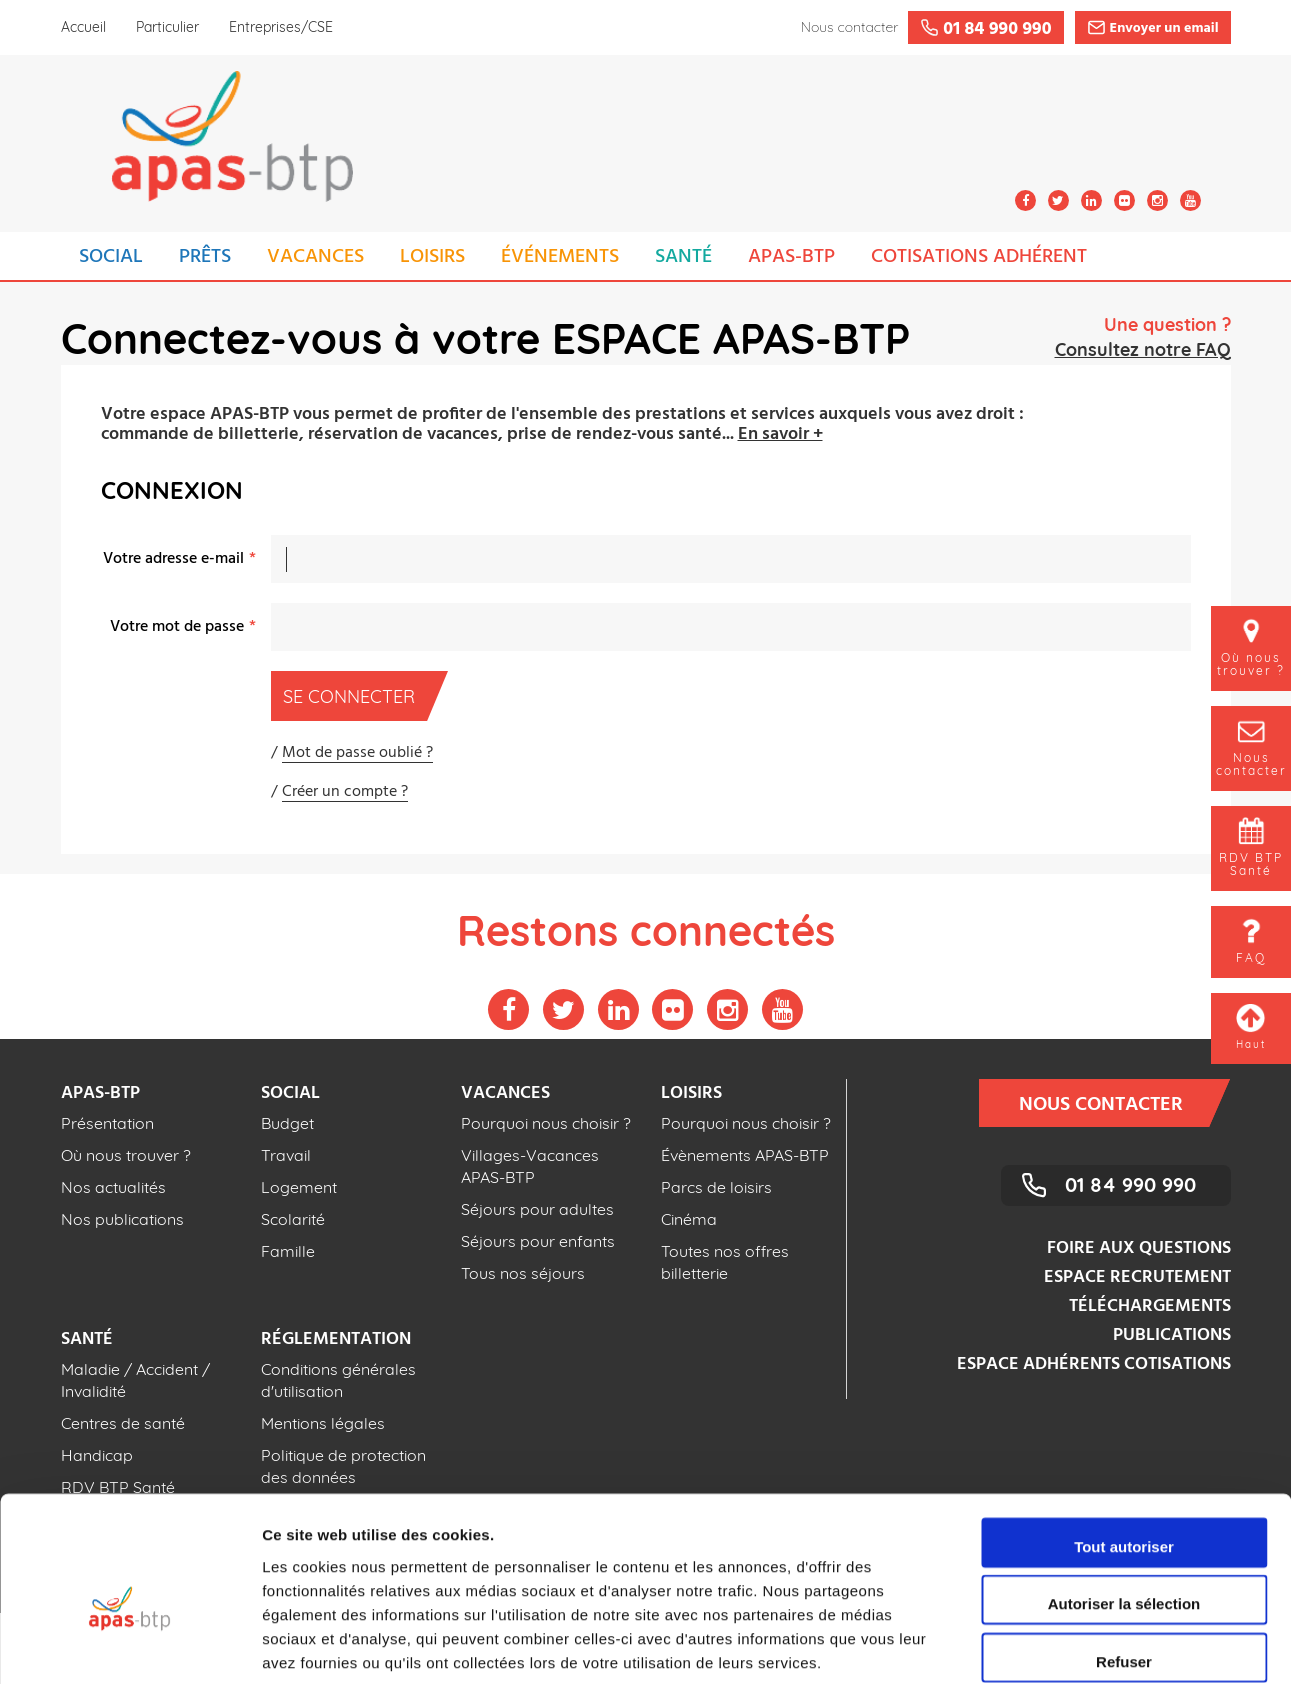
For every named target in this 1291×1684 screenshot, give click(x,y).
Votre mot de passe (177, 627)
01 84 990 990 (1130, 1184)
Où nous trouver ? (126, 1155)
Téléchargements (1150, 1306)
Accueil (83, 27)
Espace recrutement (1137, 1277)
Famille (288, 1251)
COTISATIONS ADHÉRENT (979, 257)
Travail (286, 1155)
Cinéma (689, 1219)
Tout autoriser (1124, 1445)
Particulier (167, 27)
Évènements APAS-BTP (745, 1155)
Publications (1172, 1335)
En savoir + (780, 434)
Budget (287, 1123)
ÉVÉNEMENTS (560, 257)
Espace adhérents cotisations (1094, 1364)
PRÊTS (205, 257)
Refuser (1124, 1560)
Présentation (107, 1123)
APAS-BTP (791, 257)
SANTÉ (683, 257)
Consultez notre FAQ (1143, 349)
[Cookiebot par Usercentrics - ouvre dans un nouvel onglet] (129, 1645)
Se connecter (355, 696)
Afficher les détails (1101, 1644)
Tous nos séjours (523, 1273)
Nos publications (122, 1219)
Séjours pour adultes (537, 1209)
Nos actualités (113, 1187)
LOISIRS (432, 257)
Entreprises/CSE (281, 27)
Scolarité (293, 1219)
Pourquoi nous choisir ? (546, 1123)
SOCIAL (111, 257)
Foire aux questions (1139, 1248)
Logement (299, 1187)
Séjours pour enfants (538, 1241)
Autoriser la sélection (1124, 1503)
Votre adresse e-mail (173, 559)
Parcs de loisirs (716, 1187)
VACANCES (315, 257)
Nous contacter (1114, 1103)
